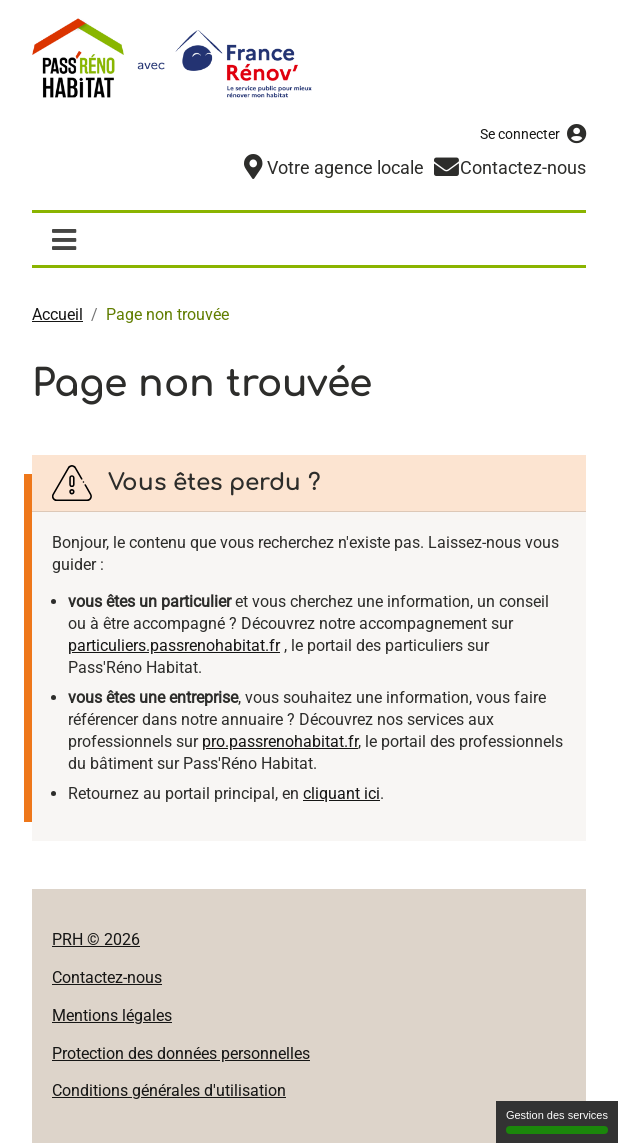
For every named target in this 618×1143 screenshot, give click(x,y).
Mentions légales (112, 1014)
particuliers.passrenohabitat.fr (174, 644)
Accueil (57, 313)
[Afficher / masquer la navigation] (63, 238)
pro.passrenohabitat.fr (280, 740)
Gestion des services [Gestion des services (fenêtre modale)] (557, 1121)
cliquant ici (341, 792)
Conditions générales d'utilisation (169, 1089)
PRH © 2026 (96, 938)
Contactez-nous (107, 976)
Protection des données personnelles (181, 1052)
